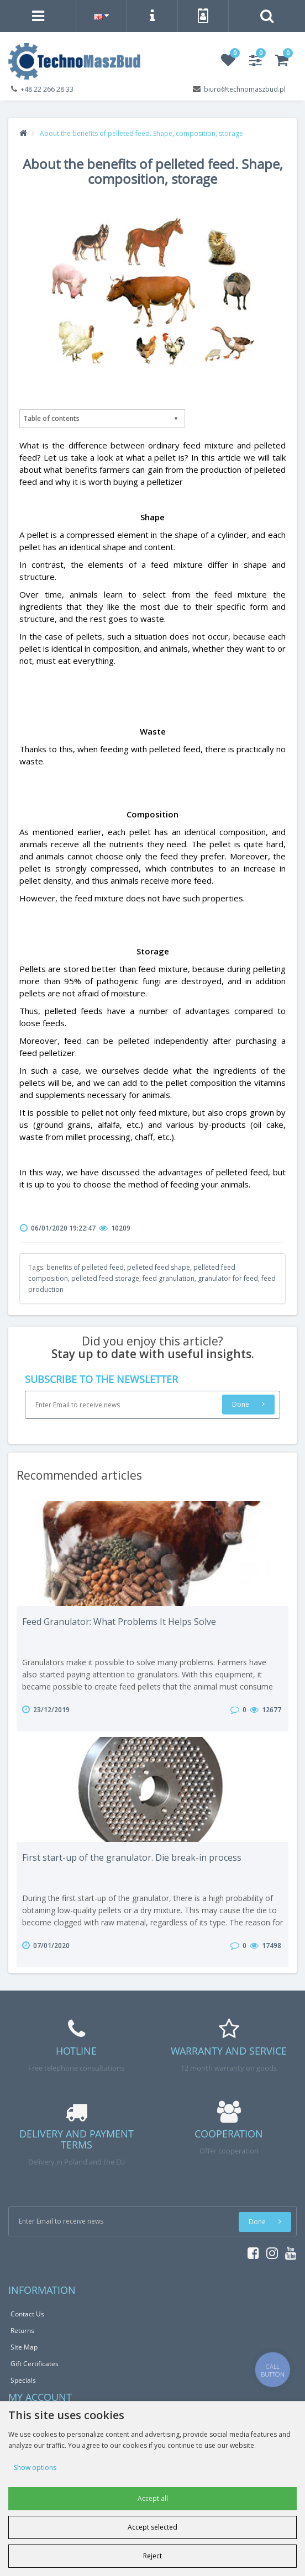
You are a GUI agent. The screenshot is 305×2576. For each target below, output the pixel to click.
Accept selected (152, 2527)
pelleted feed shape (158, 1267)
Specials (23, 2380)
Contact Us (27, 2314)
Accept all (153, 2498)
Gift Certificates (34, 2363)
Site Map (24, 2347)
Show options (35, 2467)
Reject (152, 2556)
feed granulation (168, 1278)
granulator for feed (228, 1278)
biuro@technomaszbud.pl (245, 89)
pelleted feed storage (105, 1278)
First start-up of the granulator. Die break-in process (131, 1857)
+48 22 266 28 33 (46, 89)
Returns (22, 2330)
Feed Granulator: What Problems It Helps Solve (119, 1622)
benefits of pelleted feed (85, 1267)
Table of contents (51, 418)
